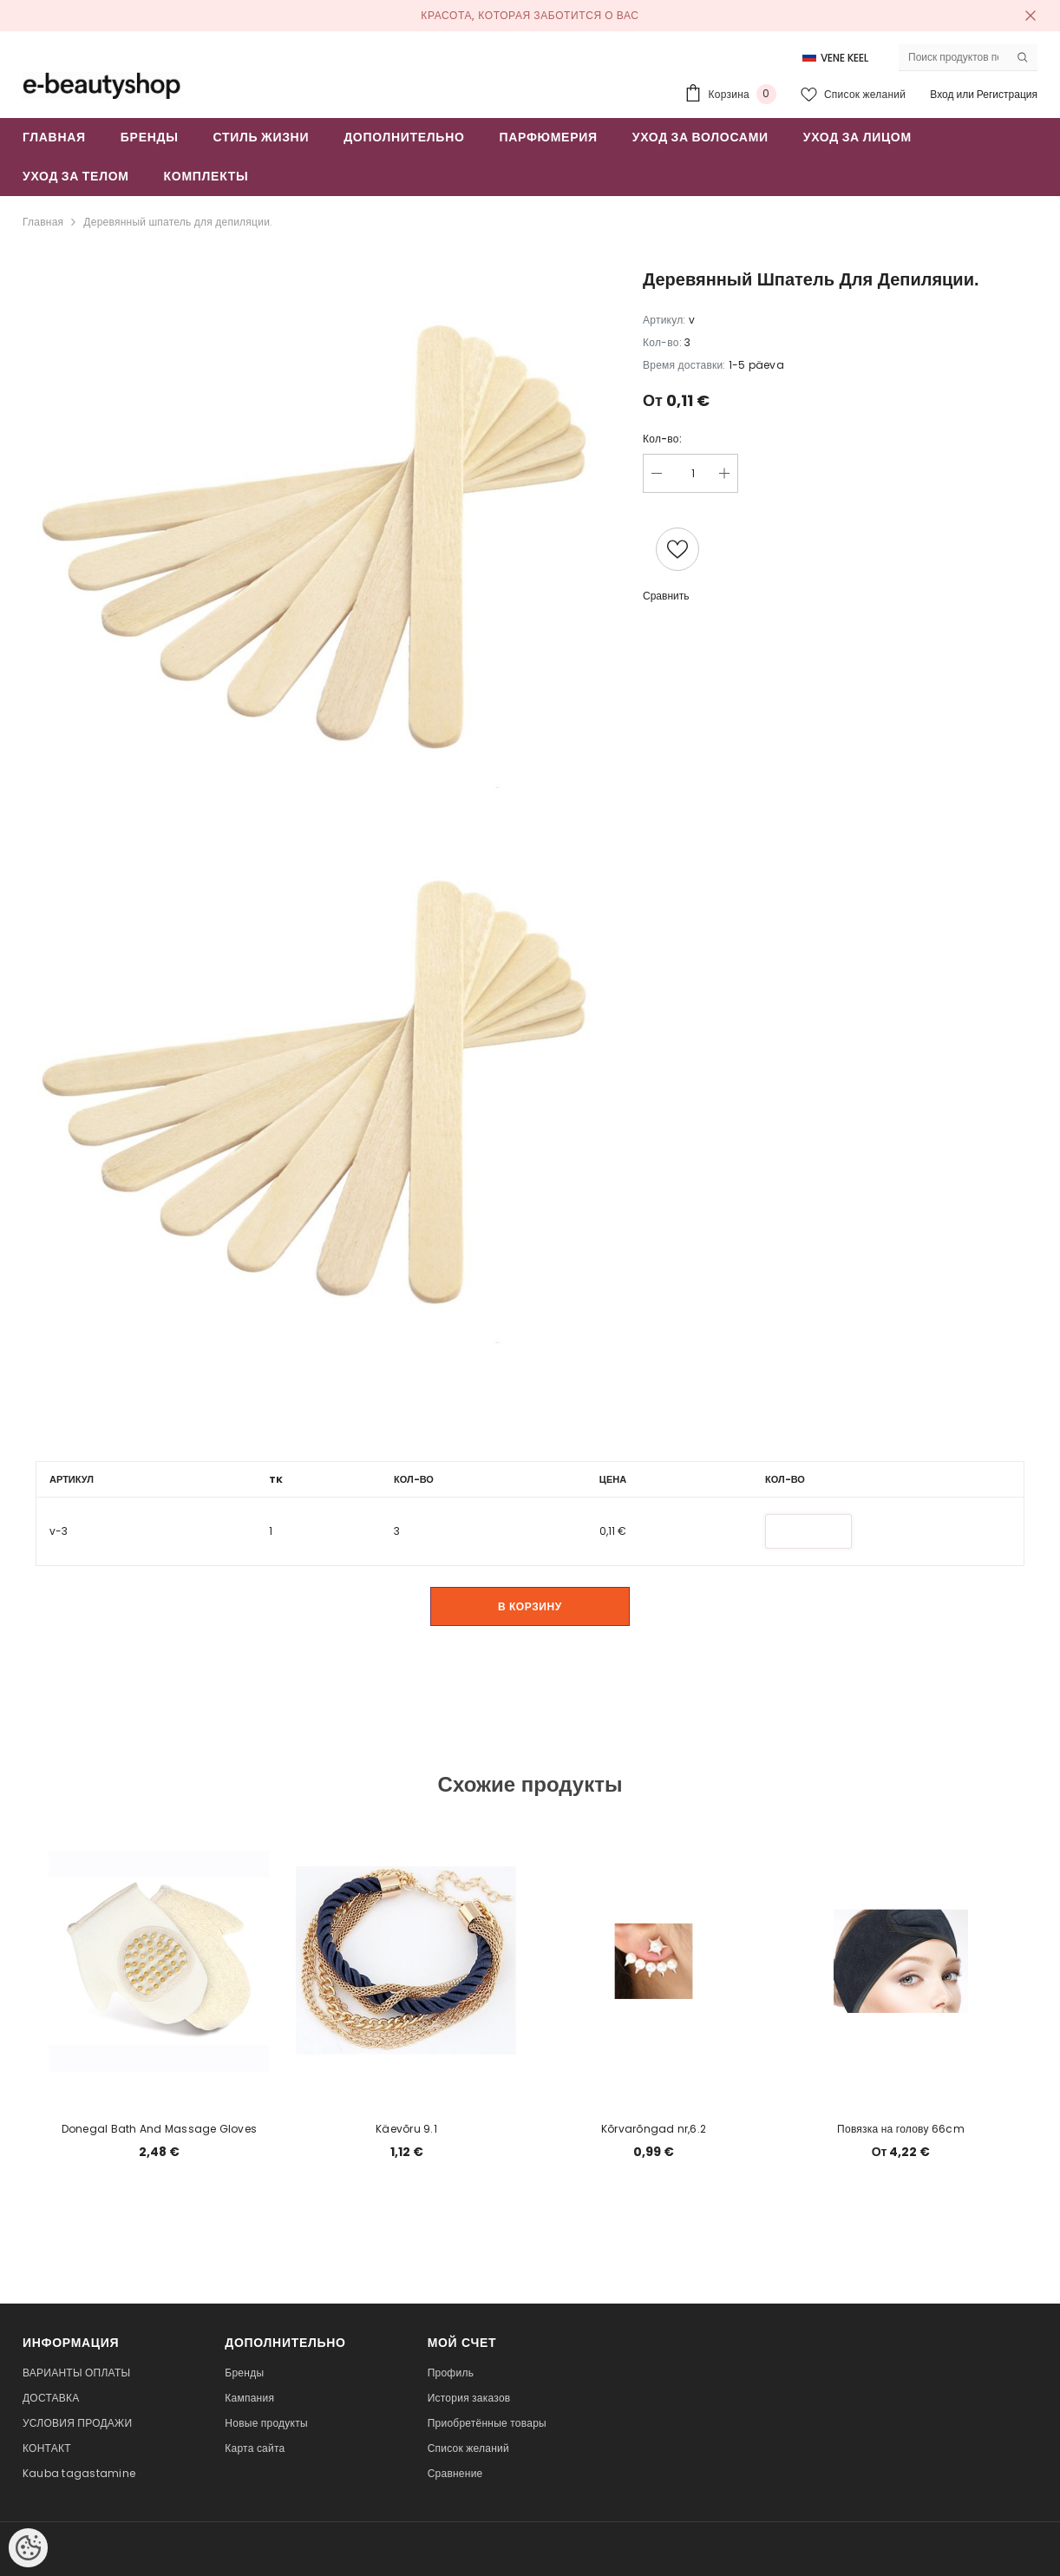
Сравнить (666, 595)
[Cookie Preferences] (28, 2547)
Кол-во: (662, 438)
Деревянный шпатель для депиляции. (177, 221)
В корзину (530, 1606)
